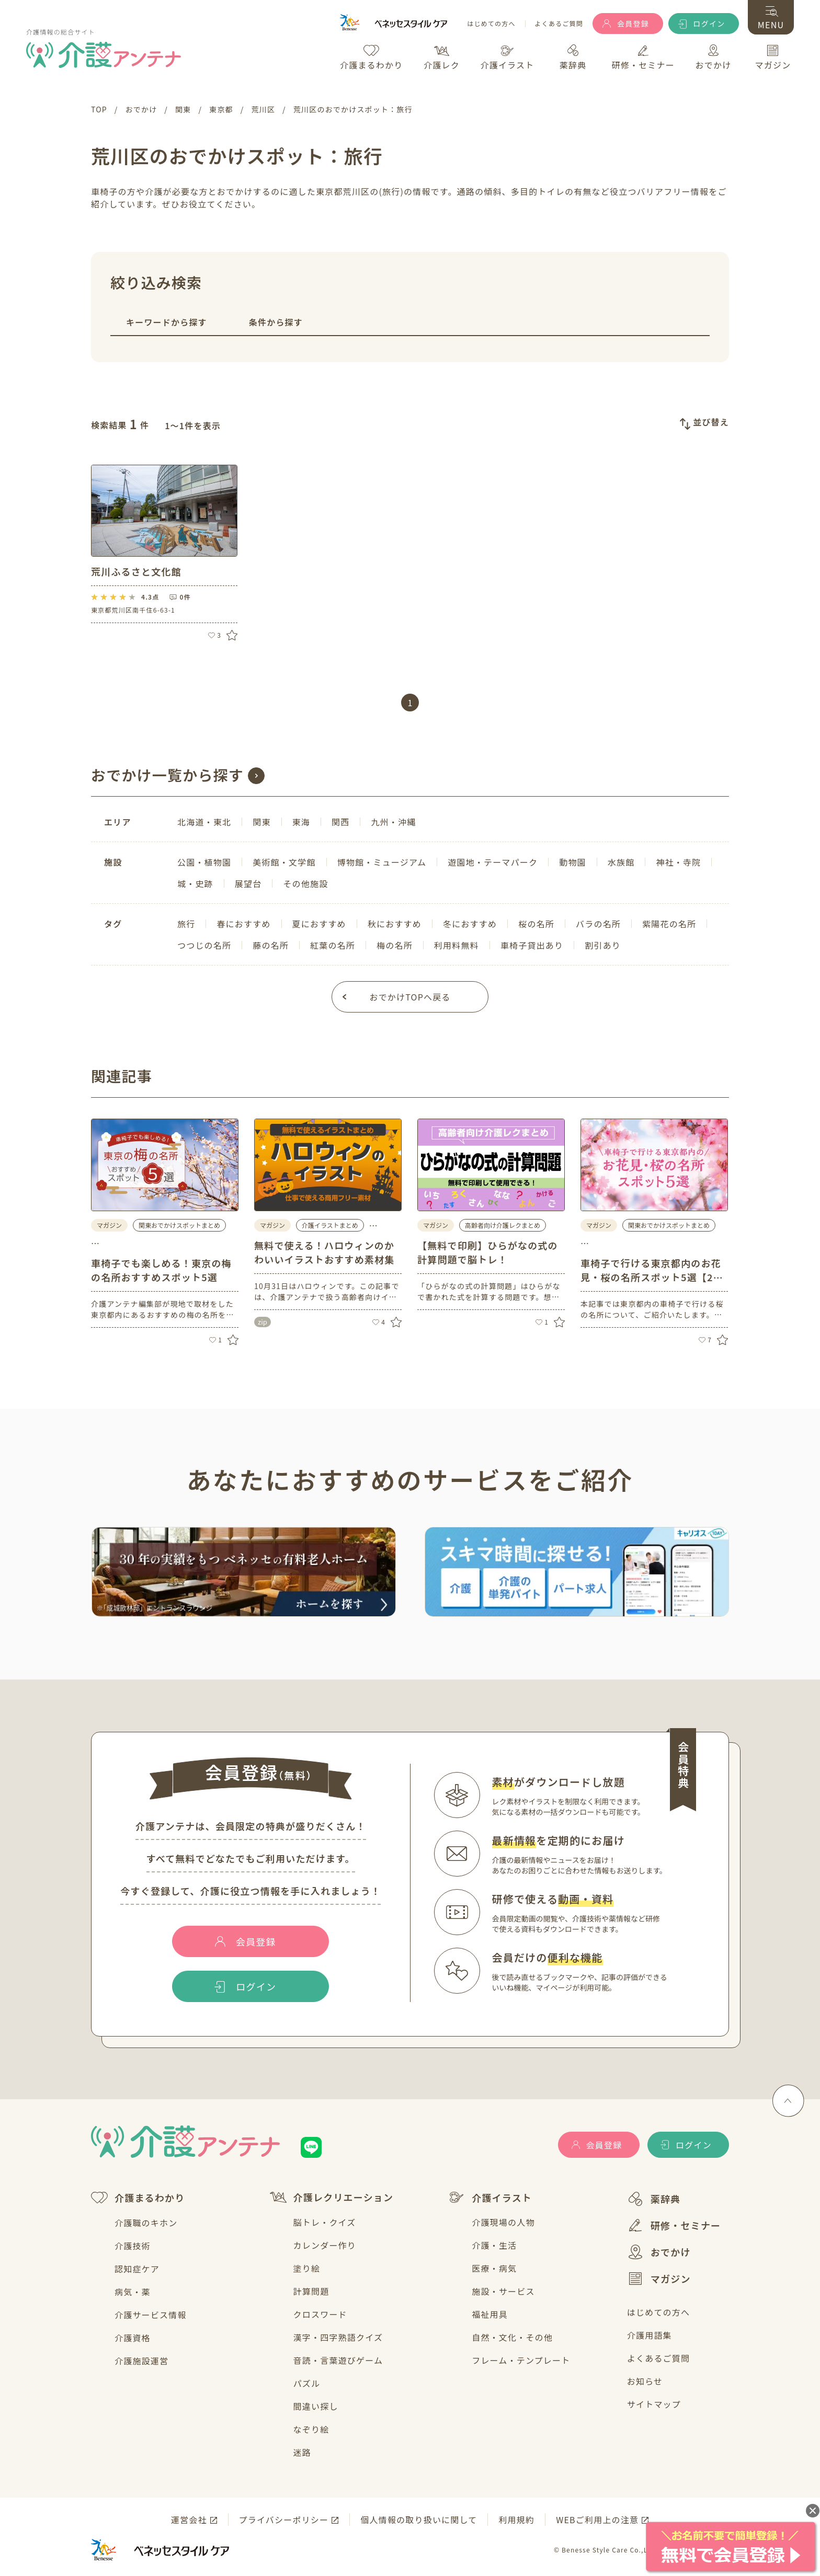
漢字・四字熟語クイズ (338, 2337)
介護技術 (133, 2245)
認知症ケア (137, 2268)
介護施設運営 (141, 2360)
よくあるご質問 (559, 23)
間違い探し (315, 2406)
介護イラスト (490, 2197)
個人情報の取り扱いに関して (418, 2519)
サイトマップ (654, 2404)
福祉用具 (490, 2314)
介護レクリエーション (332, 2197)
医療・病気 (494, 2268)
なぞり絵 (311, 2429)
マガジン (659, 2278)
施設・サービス (503, 2291)
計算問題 (311, 2291)
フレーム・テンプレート (521, 2360)
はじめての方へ (491, 23)
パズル (307, 2383)
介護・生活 (494, 2245)
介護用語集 (649, 2335)
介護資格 (133, 2337)
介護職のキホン (146, 2222)
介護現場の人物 (503, 2222)
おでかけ (659, 2252)
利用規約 (516, 2519)
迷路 (302, 2452)
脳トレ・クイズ (324, 2222)
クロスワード (320, 2314)
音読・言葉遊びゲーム (338, 2360)
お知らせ (645, 2381)
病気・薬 (133, 2291)
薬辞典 (654, 2199)
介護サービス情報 (151, 2314)
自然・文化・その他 (512, 2337)
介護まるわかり (138, 2198)
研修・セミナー (674, 2225)
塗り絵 (307, 2268)
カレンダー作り (324, 2245)
